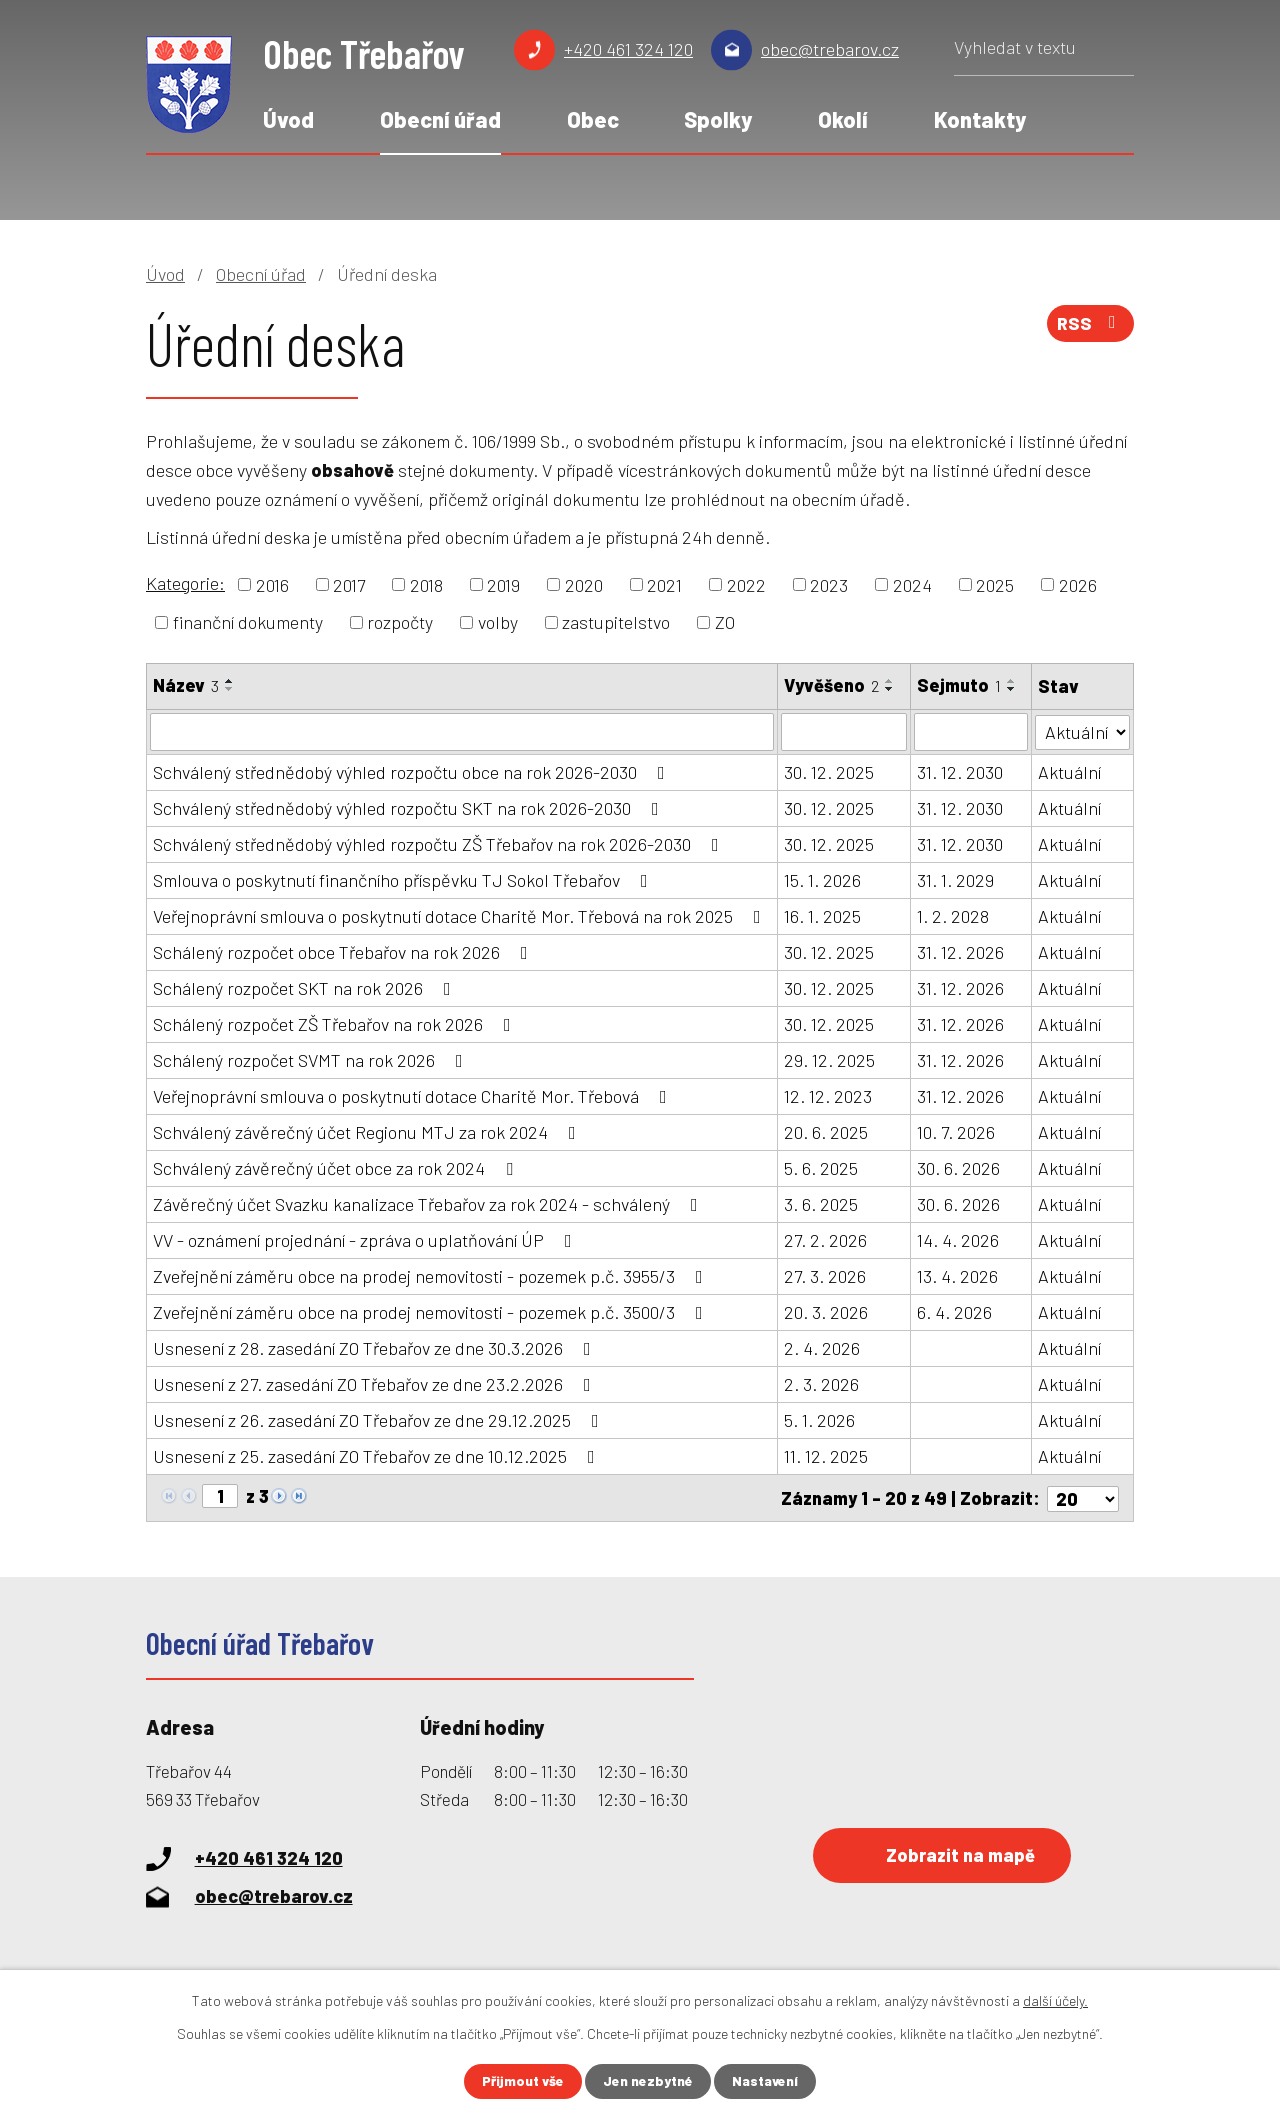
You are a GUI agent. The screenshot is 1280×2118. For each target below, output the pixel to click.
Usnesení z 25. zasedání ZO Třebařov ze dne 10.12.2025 (378, 1456)
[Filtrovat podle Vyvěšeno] (844, 732)
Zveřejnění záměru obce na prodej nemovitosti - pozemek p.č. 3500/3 (432, 1312)
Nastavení (767, 2081)
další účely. (1055, 2000)
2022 (746, 584)
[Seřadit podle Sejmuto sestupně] (1012, 689)
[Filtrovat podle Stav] (1083, 730)
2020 (584, 584)
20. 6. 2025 (826, 1132)
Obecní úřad (440, 119)
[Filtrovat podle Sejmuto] (971, 732)
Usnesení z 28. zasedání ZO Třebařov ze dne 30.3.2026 (376, 1348)
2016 (272, 584)
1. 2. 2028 (953, 916)
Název (186, 685)
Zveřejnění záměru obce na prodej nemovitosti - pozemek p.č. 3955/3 (432, 1276)
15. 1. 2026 (822, 880)
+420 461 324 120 (628, 49)
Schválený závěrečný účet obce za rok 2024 (337, 1168)
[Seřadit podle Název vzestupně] (230, 681)
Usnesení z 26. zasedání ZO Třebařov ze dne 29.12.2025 (380, 1420)
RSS (1090, 325)
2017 (349, 584)
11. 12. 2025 (826, 1456)
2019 (503, 584)
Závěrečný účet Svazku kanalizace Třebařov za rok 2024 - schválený (429, 1204)
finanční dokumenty (248, 622)
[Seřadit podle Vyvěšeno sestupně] (890, 689)
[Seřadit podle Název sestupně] (230, 689)
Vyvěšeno (831, 685)
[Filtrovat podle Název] (462, 732)
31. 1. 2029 (955, 880)
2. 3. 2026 (821, 1384)
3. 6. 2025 (821, 1204)
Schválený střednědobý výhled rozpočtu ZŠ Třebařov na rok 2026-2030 (440, 844)
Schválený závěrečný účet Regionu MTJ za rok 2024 (368, 1132)
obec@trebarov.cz (830, 49)
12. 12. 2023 (828, 1096)
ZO (725, 622)
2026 (1078, 584)
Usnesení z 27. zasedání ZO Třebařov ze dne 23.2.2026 (376, 1384)
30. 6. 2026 (958, 1168)
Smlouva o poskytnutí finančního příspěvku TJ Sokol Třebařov (404, 880)
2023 (829, 584)
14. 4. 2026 (958, 1240)
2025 (995, 584)
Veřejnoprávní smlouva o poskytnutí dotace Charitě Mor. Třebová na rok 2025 (461, 916)
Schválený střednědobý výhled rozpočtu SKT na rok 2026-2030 (410, 808)
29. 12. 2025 (829, 1060)
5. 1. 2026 (819, 1420)
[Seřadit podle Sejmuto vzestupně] (1012, 681)
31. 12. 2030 (960, 772)
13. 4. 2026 (957, 1276)
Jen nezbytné (648, 2081)
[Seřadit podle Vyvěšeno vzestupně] (890, 681)
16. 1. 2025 (822, 916)
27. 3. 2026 (825, 1276)
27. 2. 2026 (825, 1240)
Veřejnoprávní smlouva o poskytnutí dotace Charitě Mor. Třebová (414, 1096)
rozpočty (400, 622)
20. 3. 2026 (826, 1312)
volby (498, 622)
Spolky (718, 119)
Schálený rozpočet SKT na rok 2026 (306, 988)
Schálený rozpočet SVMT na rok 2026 (312, 1060)
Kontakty (980, 119)
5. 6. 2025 (821, 1168)
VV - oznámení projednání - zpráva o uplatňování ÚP (366, 1240)
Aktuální (1070, 772)
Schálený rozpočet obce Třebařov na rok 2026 (344, 952)
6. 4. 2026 (954, 1312)
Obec (593, 119)
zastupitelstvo (616, 622)
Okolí (843, 119)
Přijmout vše (522, 2081)
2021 (664, 584)
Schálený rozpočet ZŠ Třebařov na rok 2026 (336, 1024)
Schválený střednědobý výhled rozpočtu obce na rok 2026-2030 (413, 772)
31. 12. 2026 (960, 952)
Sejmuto (959, 685)
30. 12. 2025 (829, 772)
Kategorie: (185, 583)
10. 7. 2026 (956, 1132)
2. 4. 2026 (822, 1348)
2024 (912, 584)
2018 (426, 584)
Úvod (288, 119)
